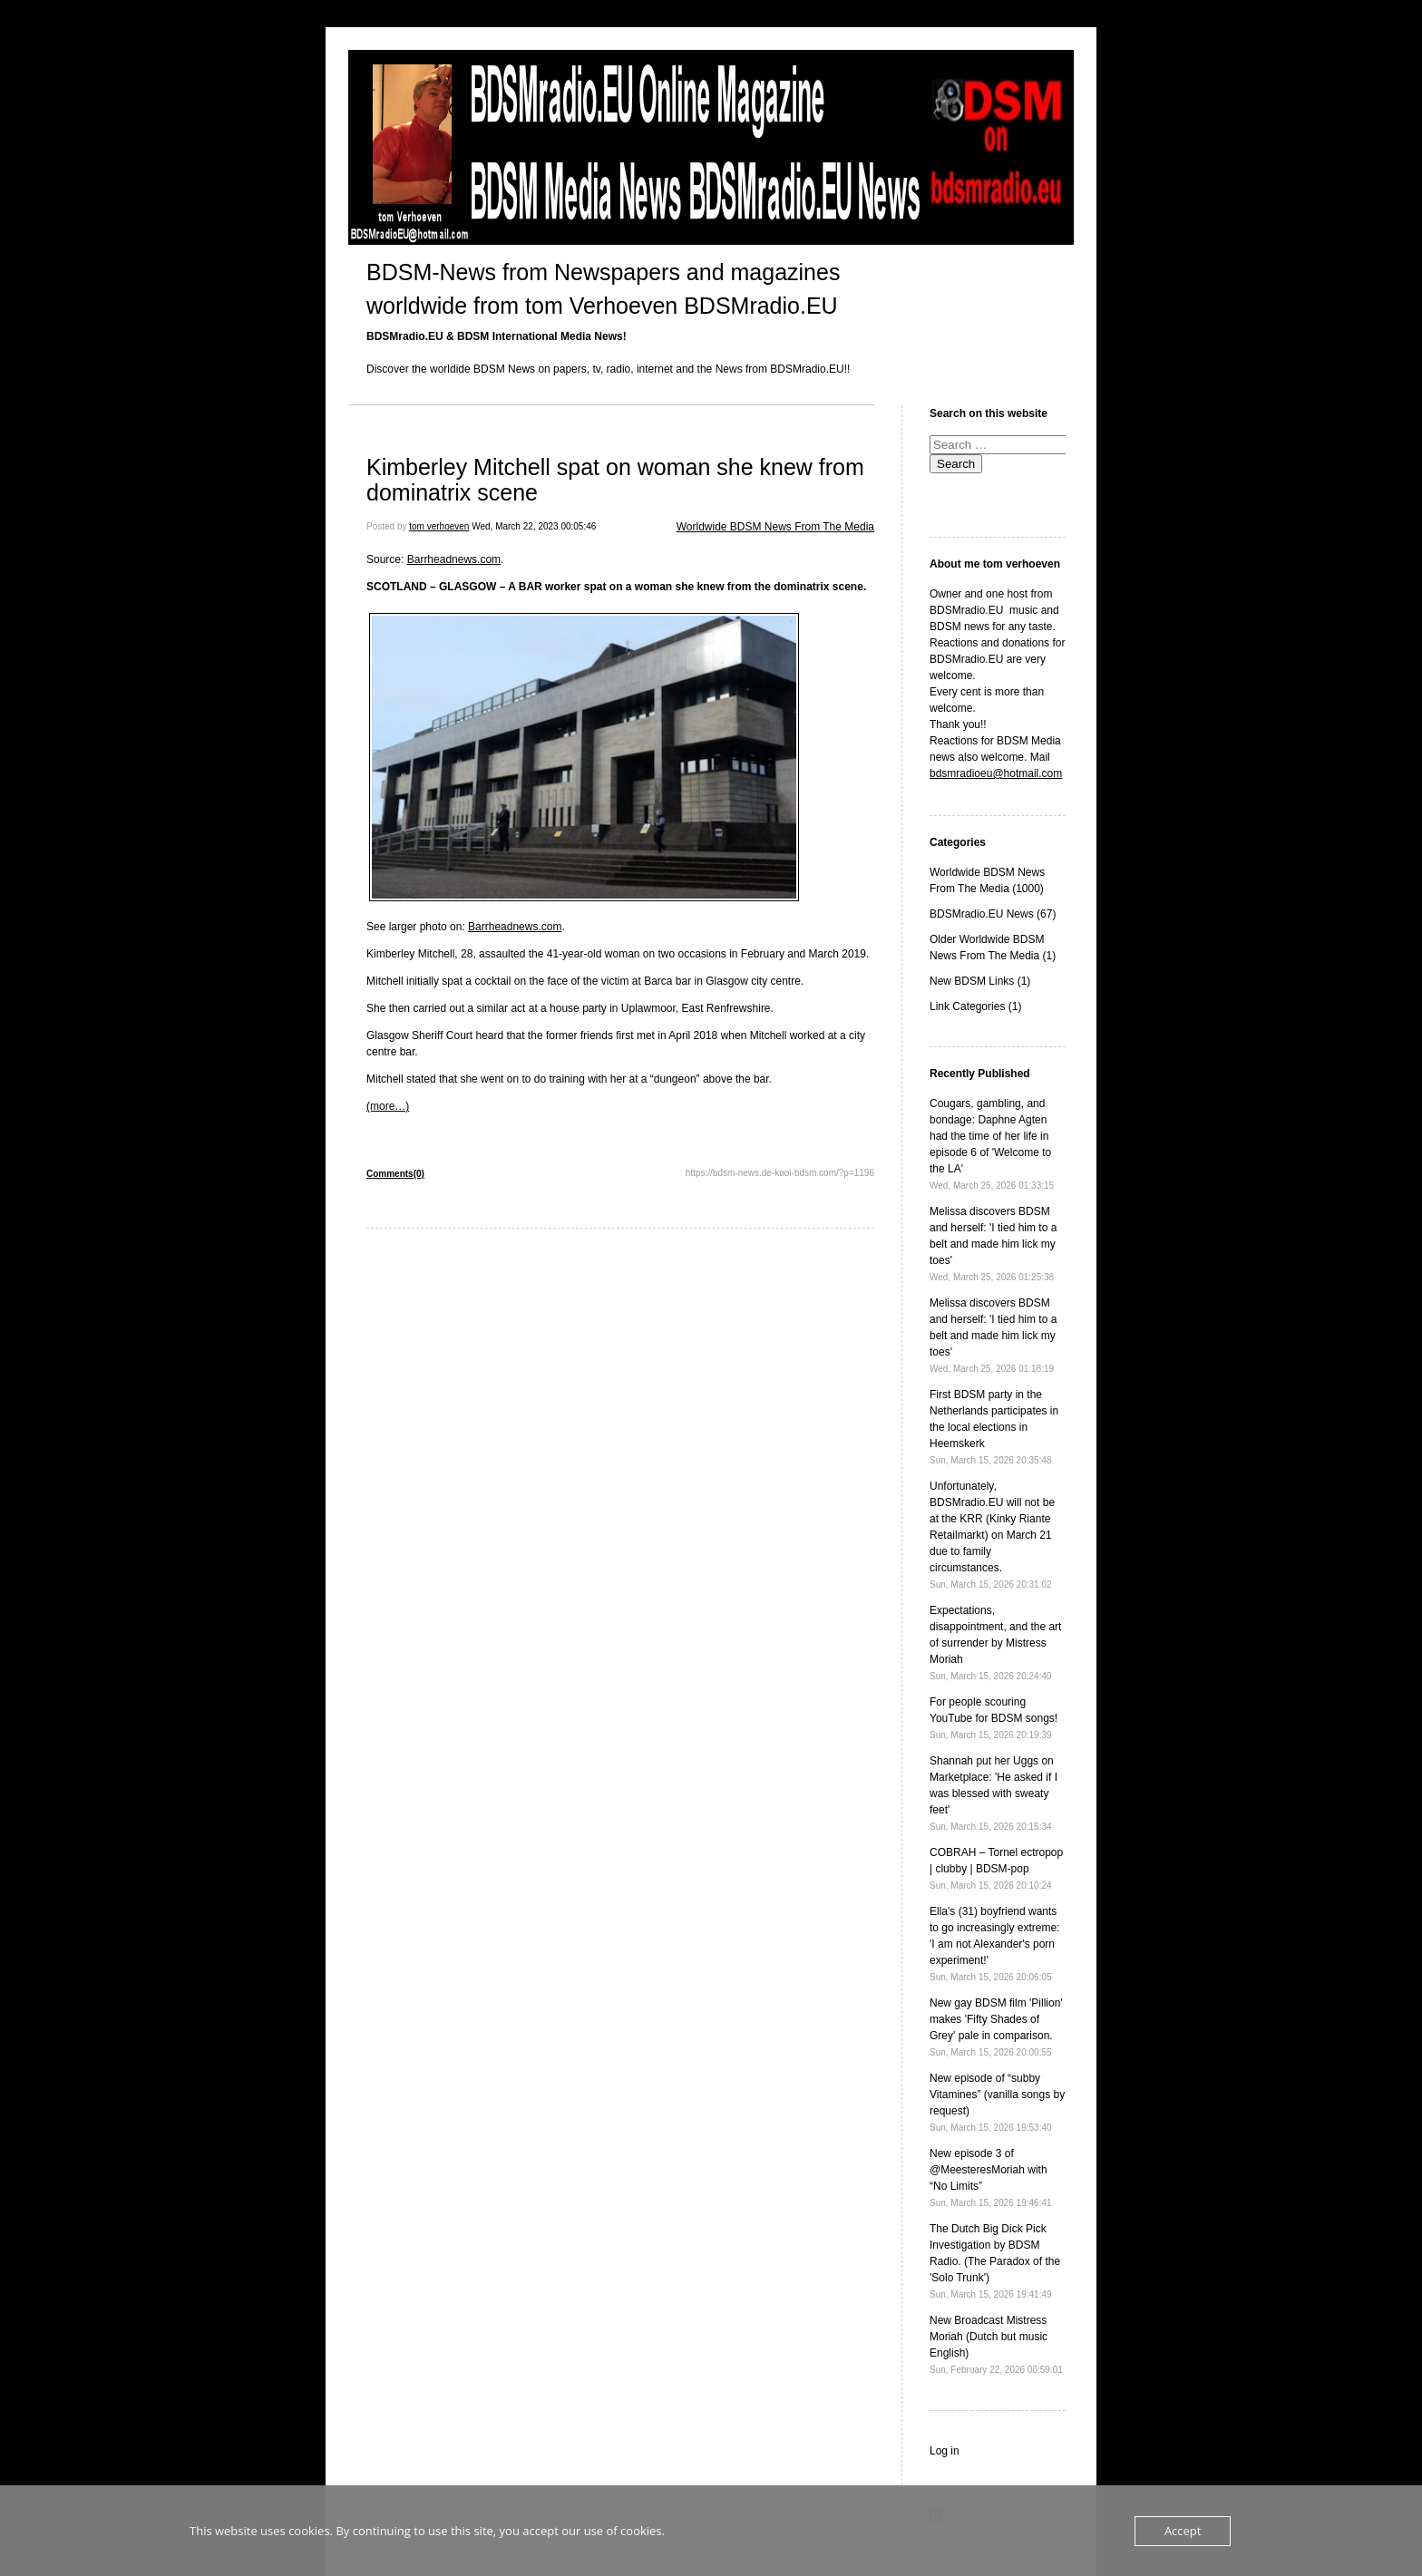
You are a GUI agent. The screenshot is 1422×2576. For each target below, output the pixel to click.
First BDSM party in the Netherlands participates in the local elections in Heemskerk (994, 1426)
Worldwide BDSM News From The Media (775, 526)
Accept (1183, 2531)
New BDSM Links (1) (980, 981)
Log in (944, 2451)
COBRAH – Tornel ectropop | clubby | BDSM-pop (996, 1868)
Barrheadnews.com (454, 559)
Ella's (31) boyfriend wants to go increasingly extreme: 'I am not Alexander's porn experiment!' (994, 1943)
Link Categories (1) (975, 1006)
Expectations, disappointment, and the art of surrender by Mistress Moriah (995, 1642)
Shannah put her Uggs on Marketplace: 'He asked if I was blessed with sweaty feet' (993, 1793)
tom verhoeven (439, 526)
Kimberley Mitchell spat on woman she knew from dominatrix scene (615, 479)
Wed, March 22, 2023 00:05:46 (534, 526)
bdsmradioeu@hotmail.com (996, 773)
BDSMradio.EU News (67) (993, 914)
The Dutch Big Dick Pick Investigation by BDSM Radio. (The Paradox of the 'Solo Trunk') (995, 2260)
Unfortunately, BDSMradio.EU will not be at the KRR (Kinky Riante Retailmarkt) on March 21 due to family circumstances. (992, 1534)
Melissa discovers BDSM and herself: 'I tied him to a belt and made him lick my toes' (993, 1243)
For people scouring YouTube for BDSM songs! (993, 1718)
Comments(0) (395, 1174)
